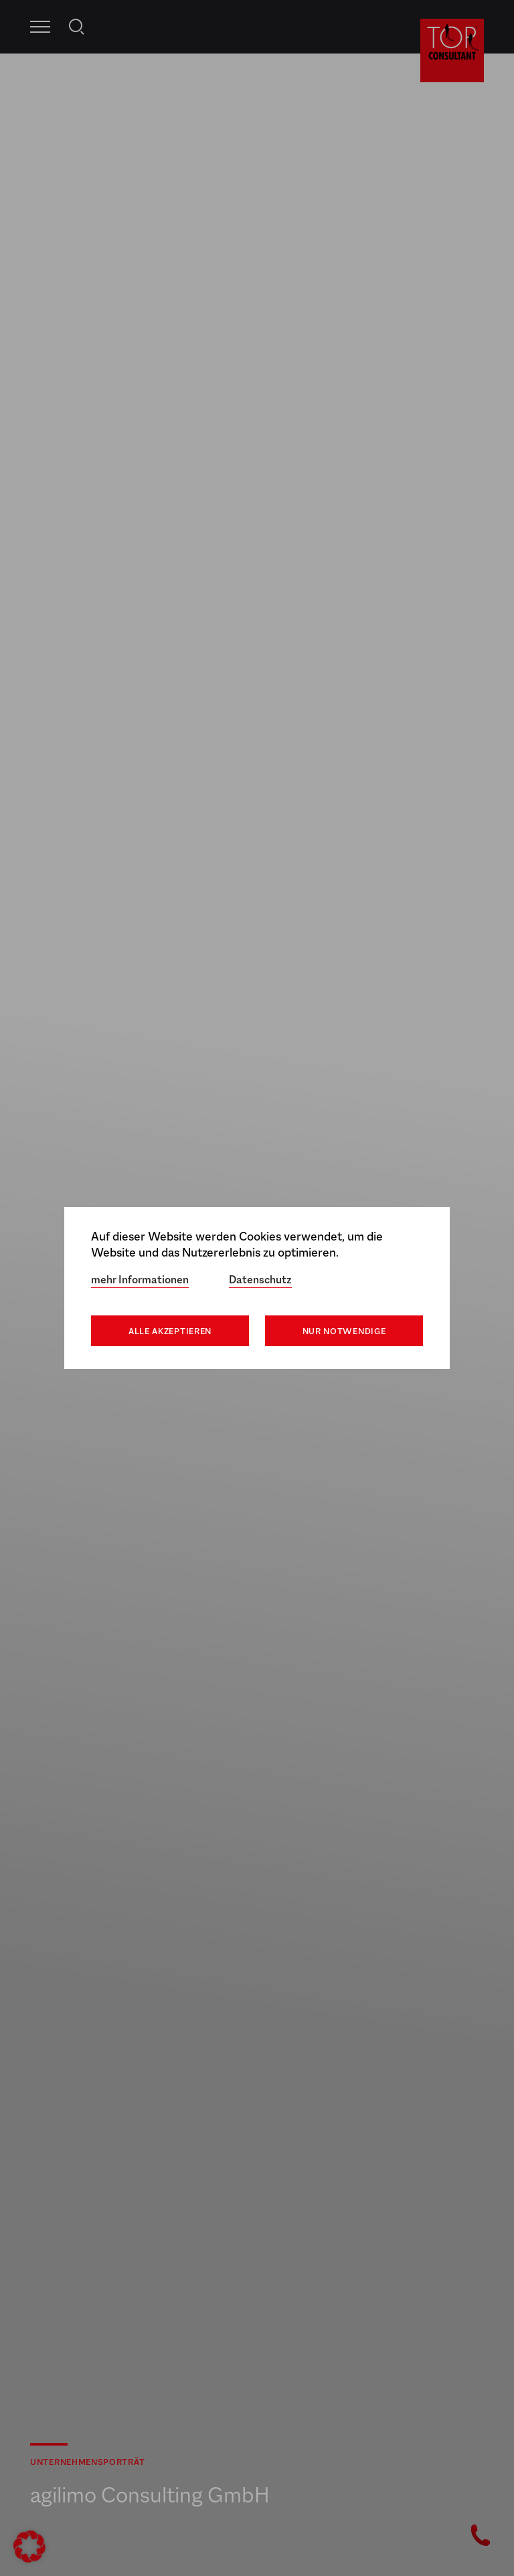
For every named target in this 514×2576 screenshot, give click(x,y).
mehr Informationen (140, 1280)
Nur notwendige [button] (344, 1331)
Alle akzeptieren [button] (169, 1331)
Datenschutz (260, 1280)
